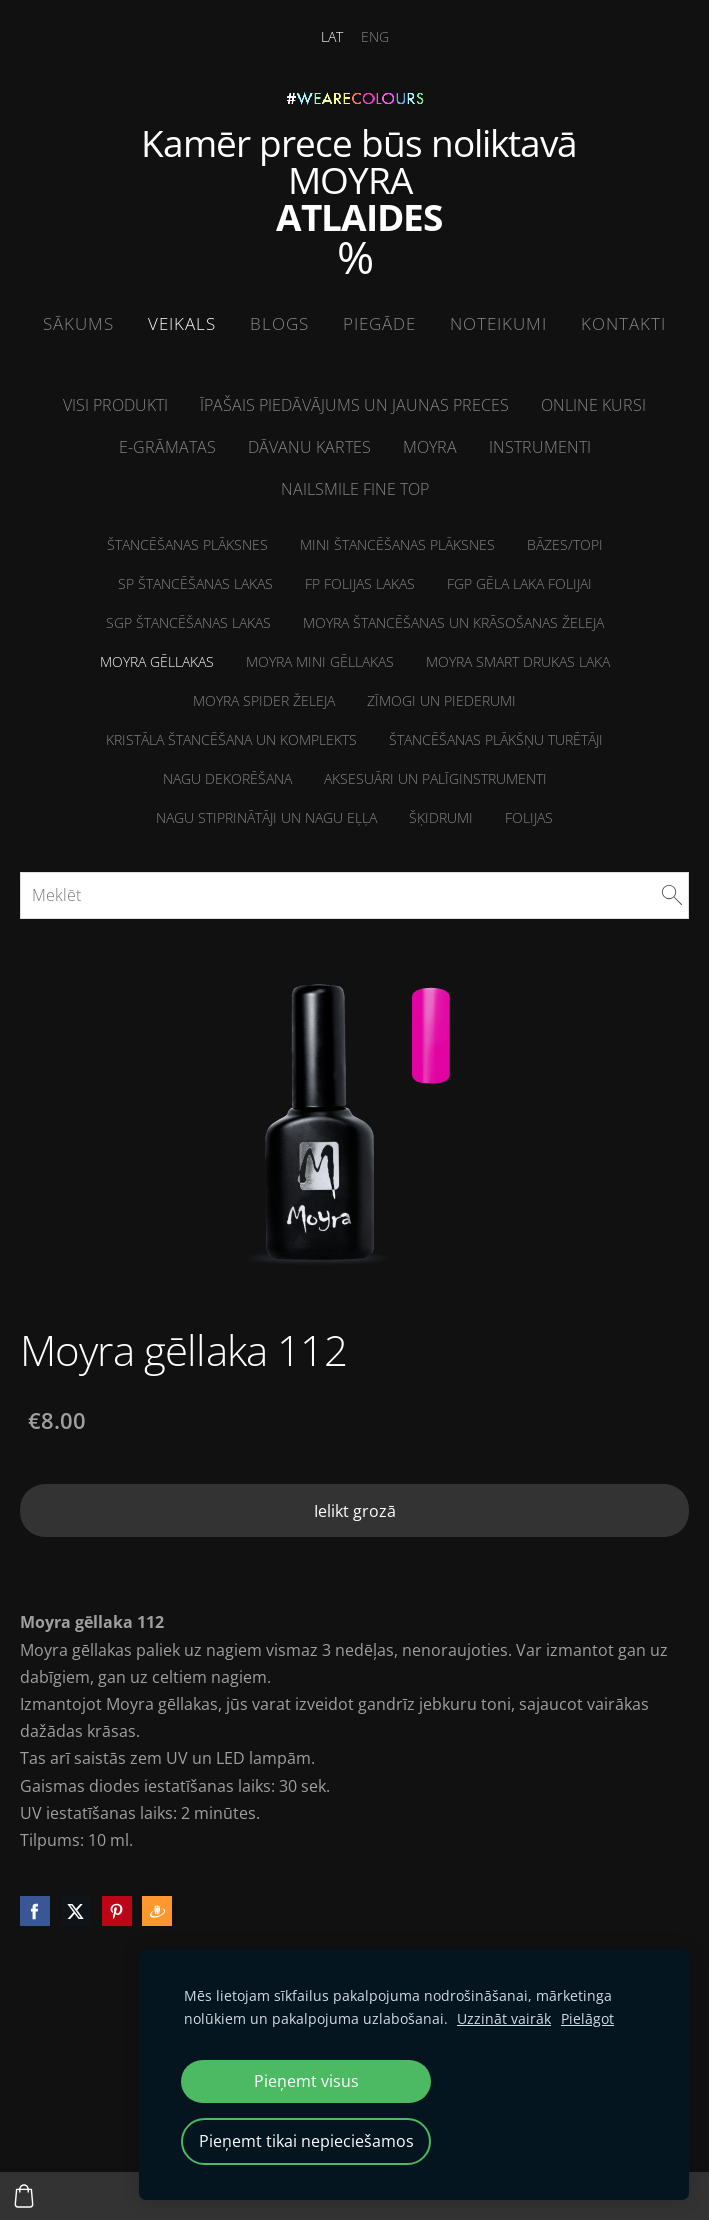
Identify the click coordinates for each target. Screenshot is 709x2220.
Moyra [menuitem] (430, 447)
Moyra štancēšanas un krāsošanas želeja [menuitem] (453, 622)
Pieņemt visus (306, 2081)
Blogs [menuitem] (279, 323)
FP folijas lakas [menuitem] (360, 583)
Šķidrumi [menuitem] (441, 817)
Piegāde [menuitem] (379, 323)
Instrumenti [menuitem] (540, 447)
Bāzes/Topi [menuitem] (565, 544)
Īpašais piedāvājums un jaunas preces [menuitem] (354, 405)
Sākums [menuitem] (78, 323)
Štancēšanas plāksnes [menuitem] (187, 544)
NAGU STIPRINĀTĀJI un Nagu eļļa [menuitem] (266, 817)
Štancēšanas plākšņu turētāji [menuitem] (496, 739)
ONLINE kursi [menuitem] (593, 405)
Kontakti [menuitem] (623, 323)
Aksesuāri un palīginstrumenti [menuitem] (435, 778)
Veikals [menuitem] (182, 323)
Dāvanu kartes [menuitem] (309, 447)
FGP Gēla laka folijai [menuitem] (519, 583)
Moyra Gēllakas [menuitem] (157, 661)
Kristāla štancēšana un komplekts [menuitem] (231, 739)
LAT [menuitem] (332, 36)
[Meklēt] (354, 895)
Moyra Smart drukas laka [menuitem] (518, 661)
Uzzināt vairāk (504, 2018)
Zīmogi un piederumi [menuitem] (441, 700)
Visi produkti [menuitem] (115, 405)
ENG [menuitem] (375, 36)
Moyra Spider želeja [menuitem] (264, 700)
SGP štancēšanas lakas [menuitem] (188, 622)
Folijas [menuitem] (529, 817)
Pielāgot (587, 2018)
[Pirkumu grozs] (24, 2196)
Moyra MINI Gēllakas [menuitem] (320, 661)
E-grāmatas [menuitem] (167, 447)
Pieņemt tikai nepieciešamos (306, 2141)
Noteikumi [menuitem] (498, 323)
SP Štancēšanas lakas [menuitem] (195, 583)
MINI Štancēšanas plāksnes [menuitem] (397, 544)
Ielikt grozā (355, 1511)
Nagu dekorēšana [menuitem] (227, 778)
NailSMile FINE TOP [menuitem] (355, 489)
